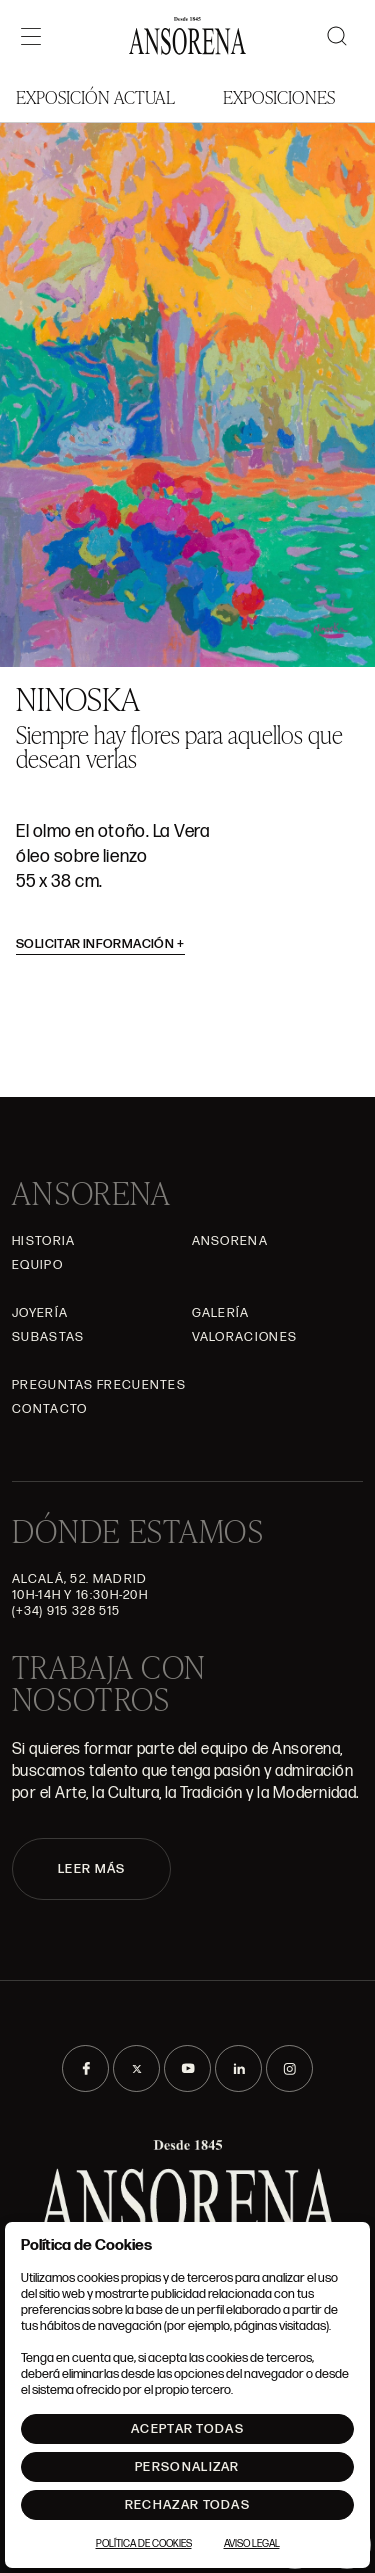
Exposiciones (279, 96)
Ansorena (230, 1241)
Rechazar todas (187, 2505)
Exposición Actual (95, 96)
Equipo (37, 1265)
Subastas (48, 1337)
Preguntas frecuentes (99, 1385)
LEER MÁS (91, 1869)
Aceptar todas (187, 2429)
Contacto (49, 1409)
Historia (43, 1241)
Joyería (40, 1313)
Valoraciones (245, 1337)
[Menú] (31, 36)
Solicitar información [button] (100, 944)
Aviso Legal (252, 2544)
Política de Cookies (144, 2544)
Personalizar (187, 2467)
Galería (221, 1313)
